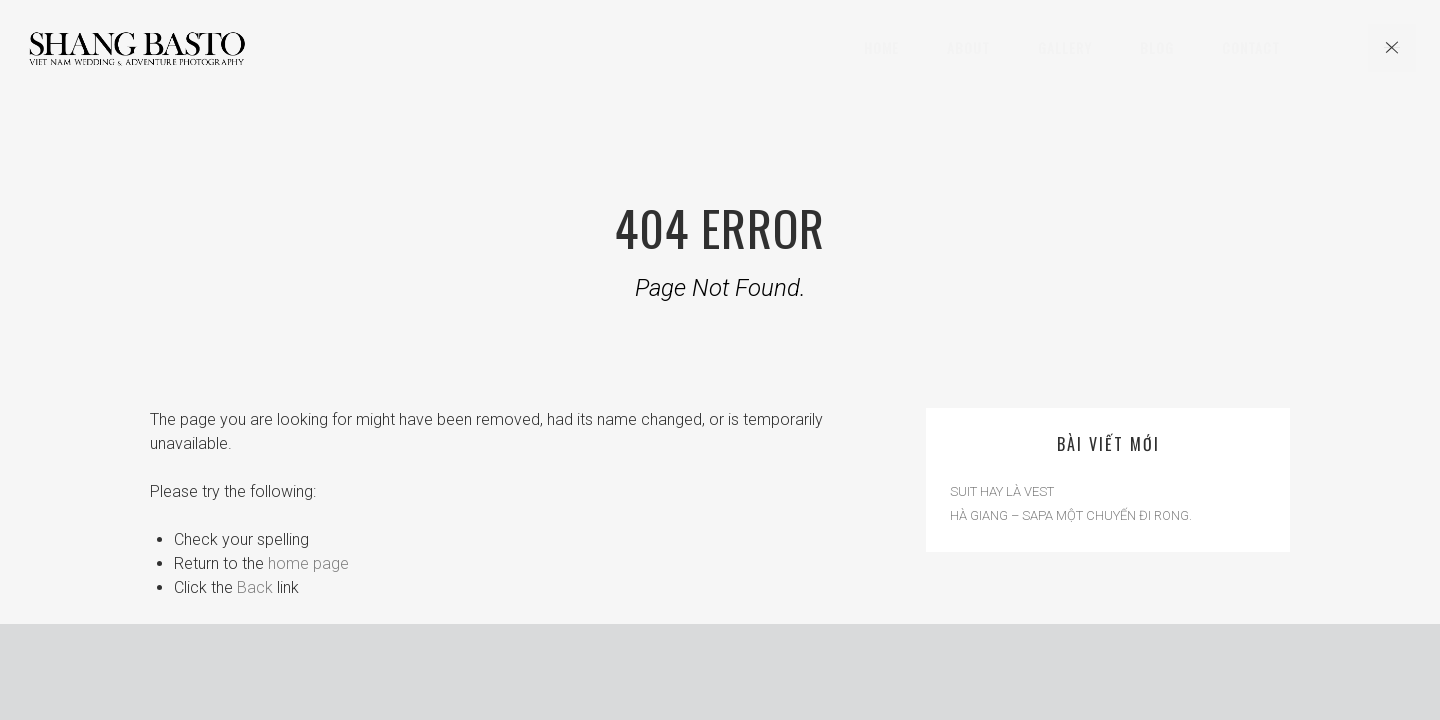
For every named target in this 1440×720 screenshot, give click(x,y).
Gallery (1065, 47)
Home (881, 47)
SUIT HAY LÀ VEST (1002, 491)
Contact (1251, 47)
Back (255, 587)
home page (308, 563)
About (968, 47)
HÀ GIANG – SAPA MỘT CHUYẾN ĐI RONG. (1071, 515)
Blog (1157, 47)
